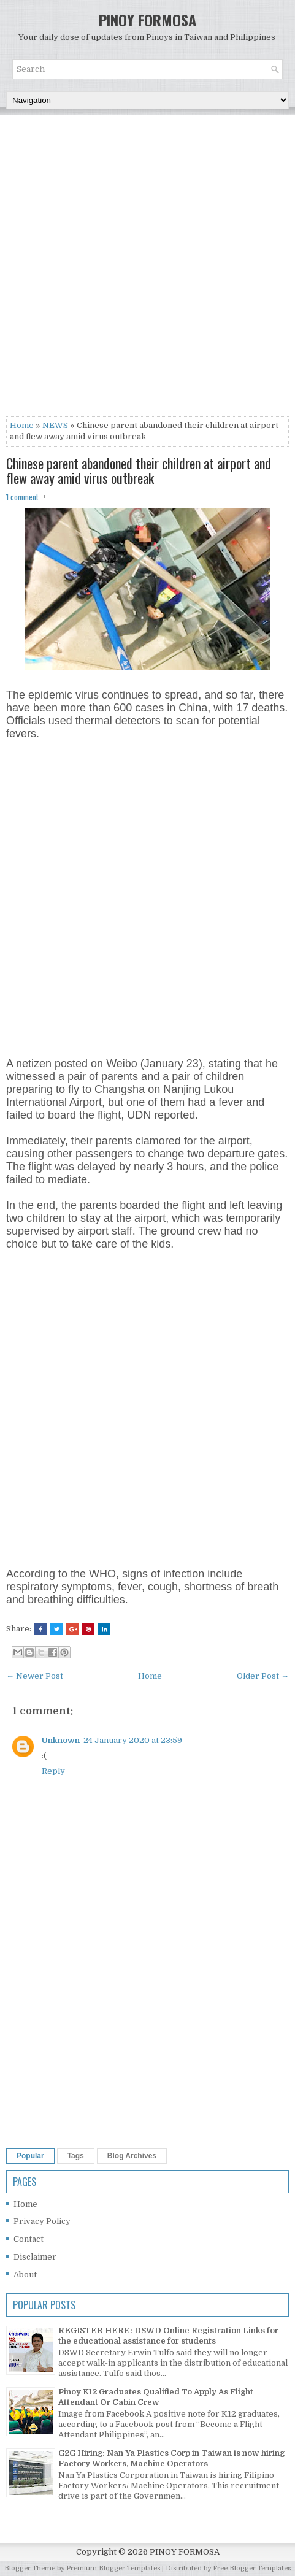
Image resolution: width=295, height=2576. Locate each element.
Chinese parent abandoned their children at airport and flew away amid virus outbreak (138, 470)
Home (22, 425)
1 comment (22, 497)
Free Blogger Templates (252, 2568)
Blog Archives (131, 2156)
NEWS (55, 425)
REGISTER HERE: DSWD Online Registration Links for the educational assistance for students (168, 2335)
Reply (53, 1771)
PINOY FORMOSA (147, 20)
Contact (28, 2239)
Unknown (61, 1740)
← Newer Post (34, 1676)
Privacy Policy (42, 2221)
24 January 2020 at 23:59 (132, 1740)
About (25, 2274)
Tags (75, 2156)
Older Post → (263, 1676)
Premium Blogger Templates (113, 2568)
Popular (30, 2156)
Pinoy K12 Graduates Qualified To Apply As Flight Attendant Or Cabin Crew (155, 2397)
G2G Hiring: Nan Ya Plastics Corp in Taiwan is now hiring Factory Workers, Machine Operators (171, 2458)
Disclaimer (34, 2256)
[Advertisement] (147, 268)
